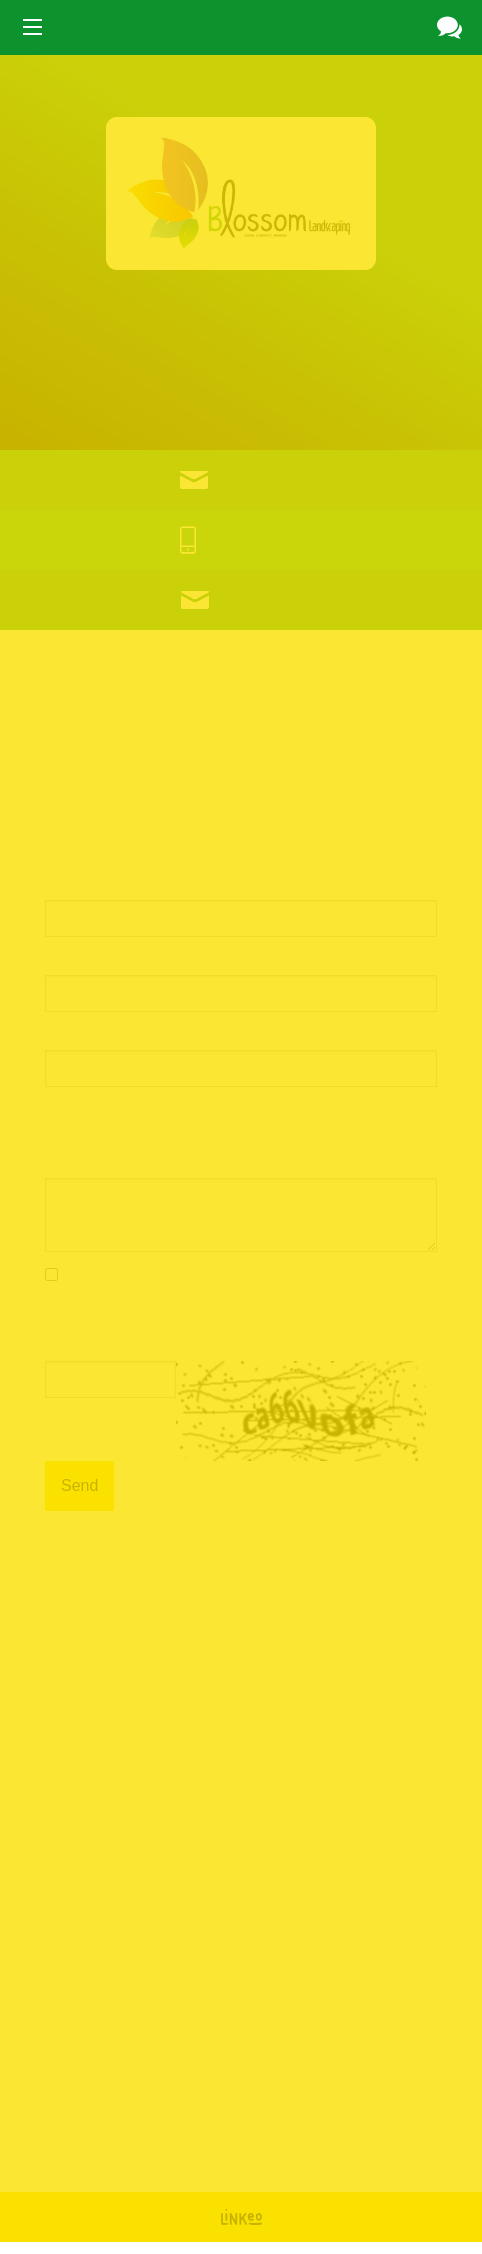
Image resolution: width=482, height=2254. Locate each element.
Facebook (121, 2130)
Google (56, 2130)
